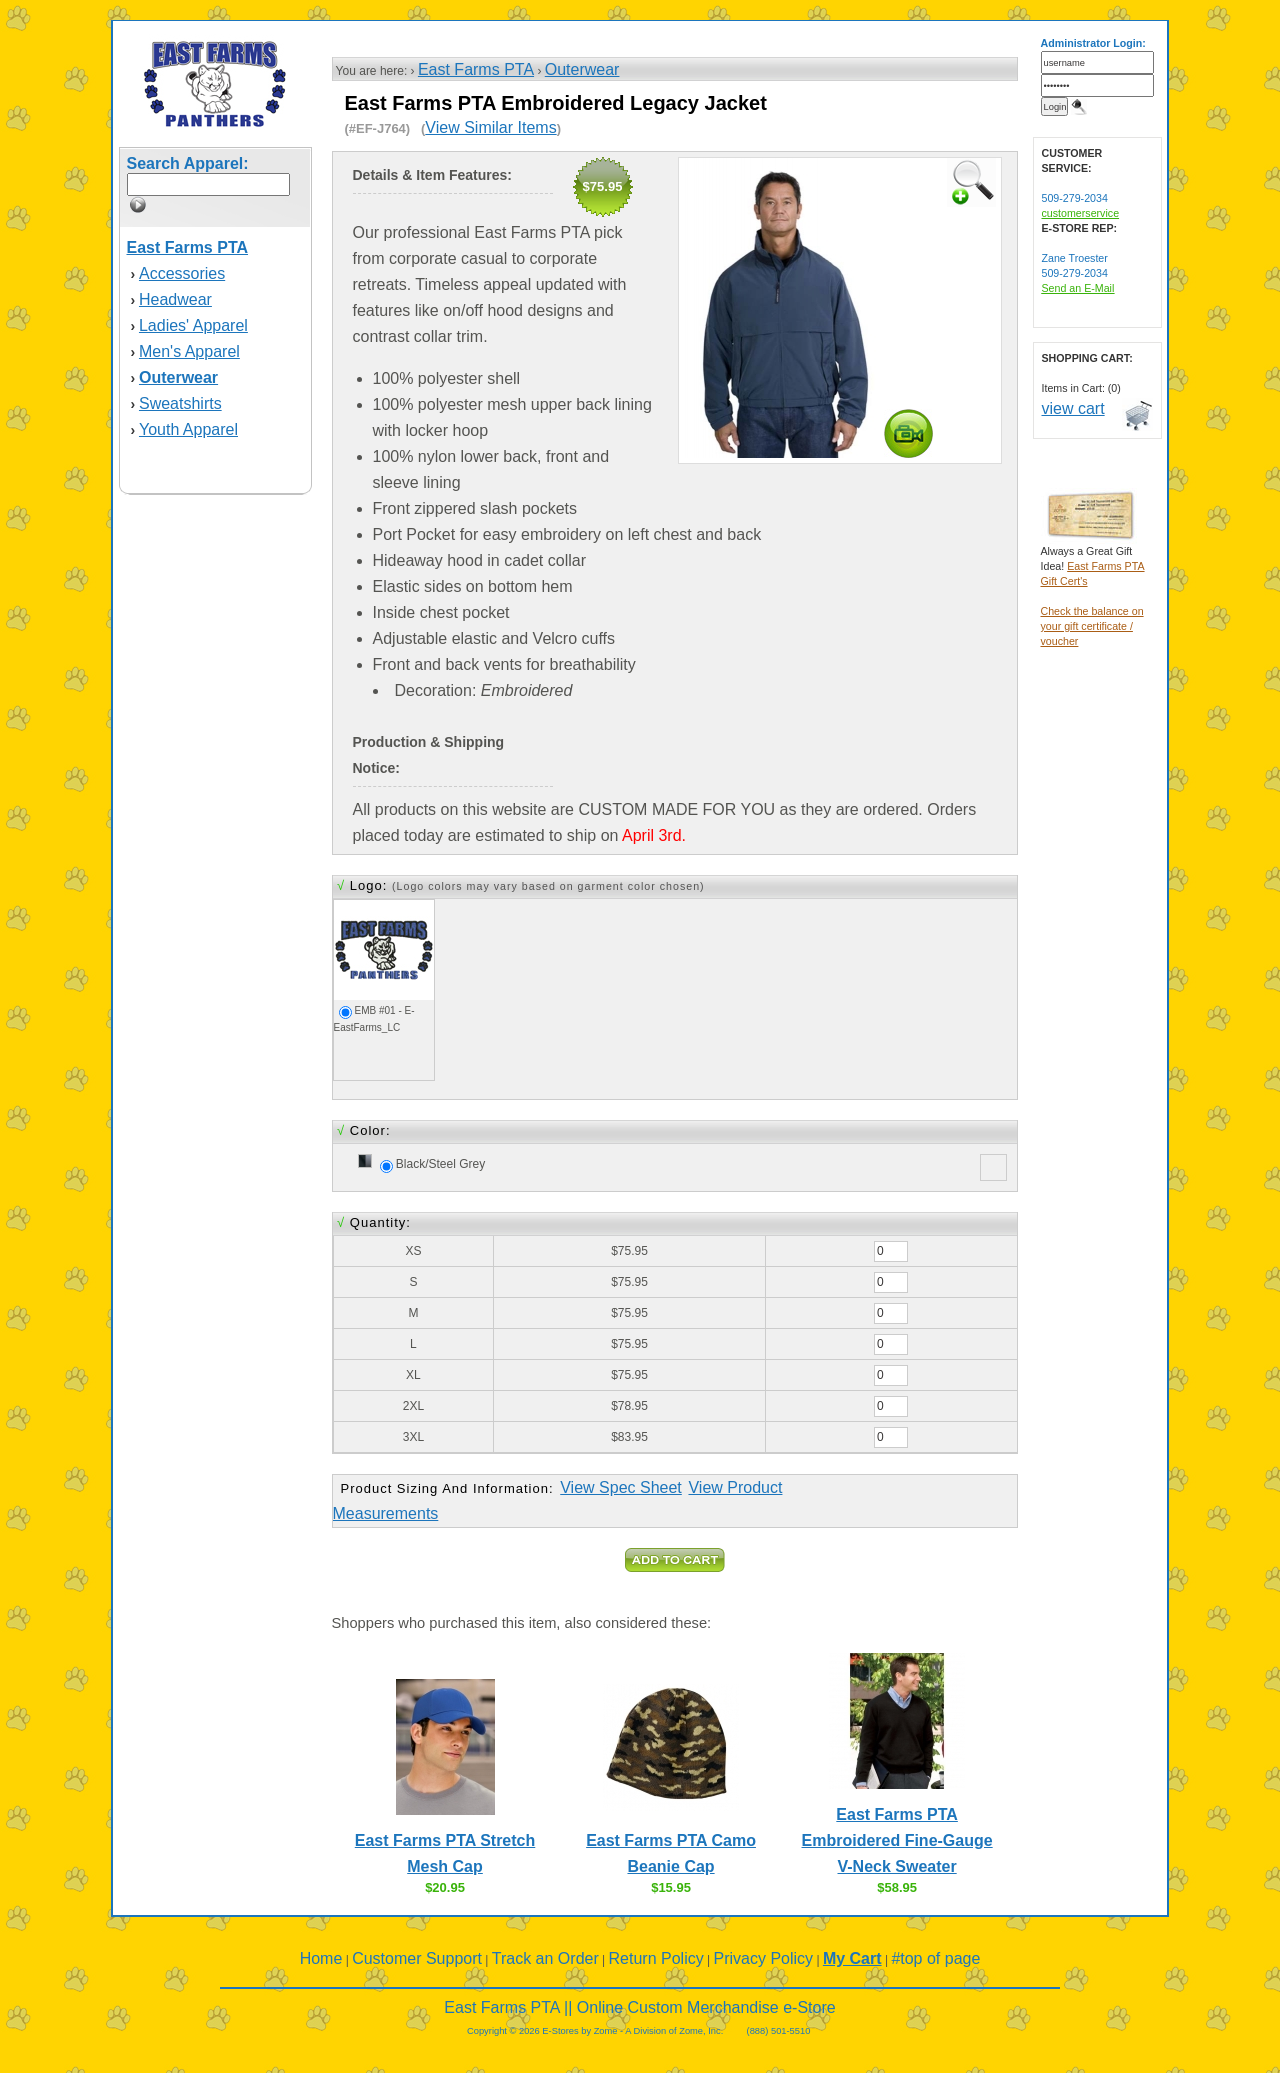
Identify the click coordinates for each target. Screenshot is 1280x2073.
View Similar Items (490, 127)
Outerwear (582, 69)
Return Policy (656, 1958)
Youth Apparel (188, 429)
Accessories (182, 273)
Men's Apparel (189, 351)
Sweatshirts (180, 403)
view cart (1073, 408)
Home (321, 1958)
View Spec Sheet (621, 1487)
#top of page (935, 1958)
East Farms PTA (476, 69)
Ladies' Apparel (193, 325)
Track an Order (545, 1958)
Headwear (175, 299)
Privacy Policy (764, 1958)
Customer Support (417, 1958)
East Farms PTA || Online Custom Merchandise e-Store (639, 2007)
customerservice (1081, 213)
